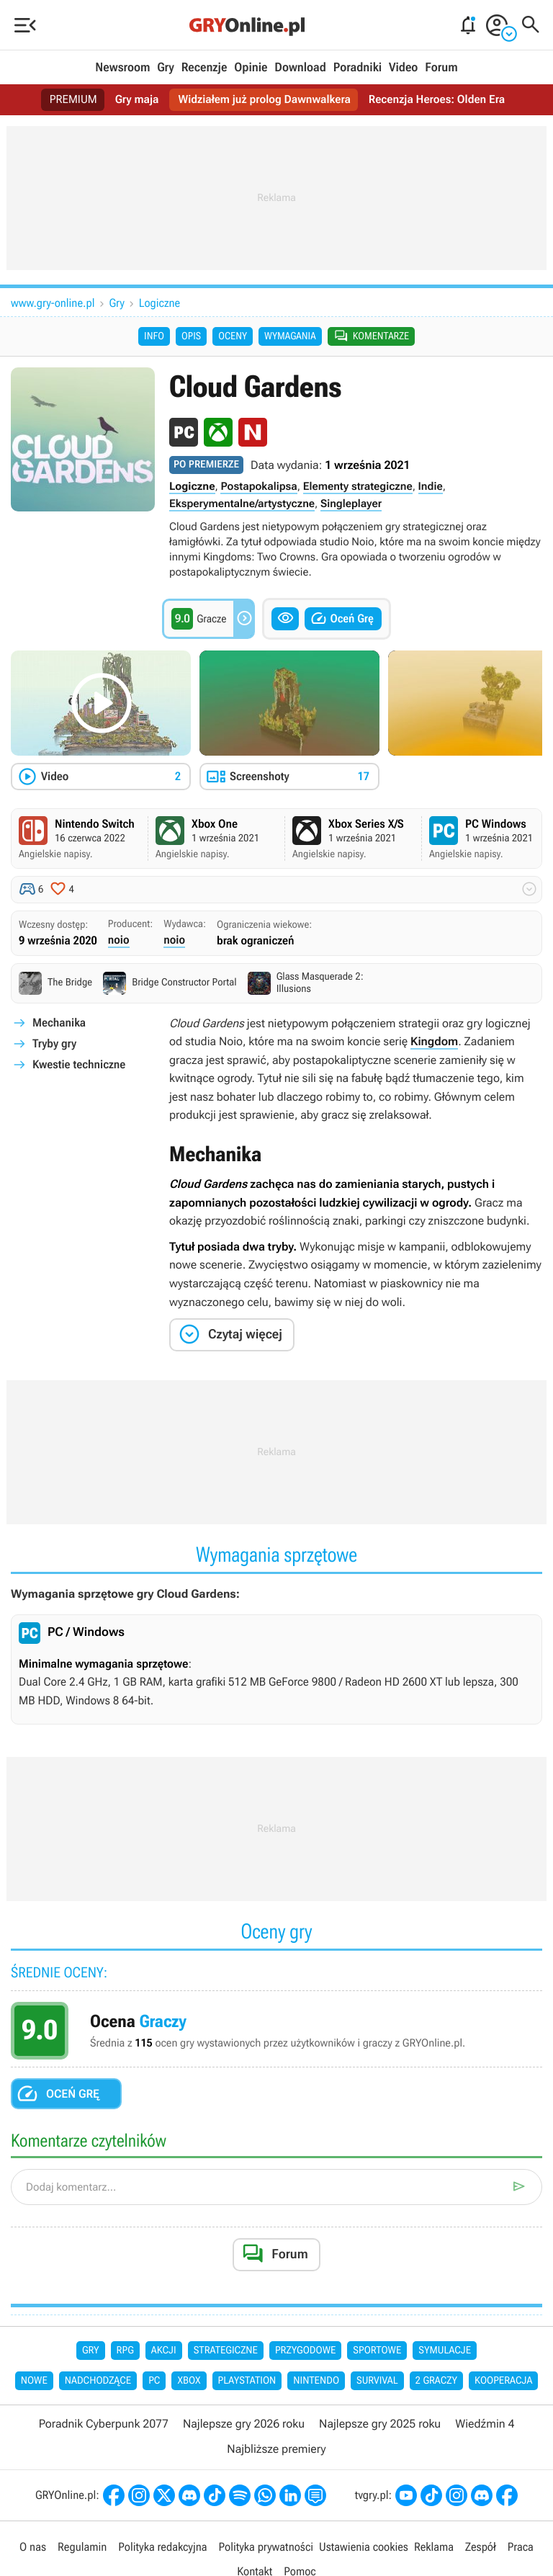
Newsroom (122, 68)
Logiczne (159, 303)
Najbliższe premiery (276, 2450)
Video (403, 68)
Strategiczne (226, 2352)
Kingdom (434, 1043)
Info (154, 337)
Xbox (188, 2383)
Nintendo (316, 2383)
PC (154, 2383)
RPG (125, 2352)
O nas (32, 2548)
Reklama (434, 2548)
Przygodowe (305, 2352)
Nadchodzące (98, 2383)
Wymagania (290, 337)
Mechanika (59, 1024)
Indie (430, 487)
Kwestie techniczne (78, 1066)
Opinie (250, 68)
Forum (441, 68)
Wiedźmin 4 (484, 2426)
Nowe (34, 2383)
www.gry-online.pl (53, 303)
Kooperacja (503, 2383)
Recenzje (204, 68)
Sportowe (377, 2352)
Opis (191, 337)
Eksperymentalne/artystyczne (242, 504)
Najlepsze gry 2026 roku (244, 2426)
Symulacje (444, 2352)
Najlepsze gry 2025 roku (380, 2426)
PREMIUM (68, 100)
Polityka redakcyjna (162, 2548)
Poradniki (357, 68)
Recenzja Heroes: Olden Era (440, 100)
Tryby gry (54, 1045)
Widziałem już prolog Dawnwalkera (263, 100)
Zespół (480, 2548)
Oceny (232, 337)
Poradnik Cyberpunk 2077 (103, 2426)
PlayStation (247, 2383)
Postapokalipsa (258, 487)
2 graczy (436, 2383)
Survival (377, 2383)
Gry (165, 68)
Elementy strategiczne (358, 487)
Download (300, 68)
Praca (521, 2548)
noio (119, 941)
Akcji (163, 2352)
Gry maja (133, 100)
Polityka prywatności (265, 2548)
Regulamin (82, 2548)
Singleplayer (351, 504)
